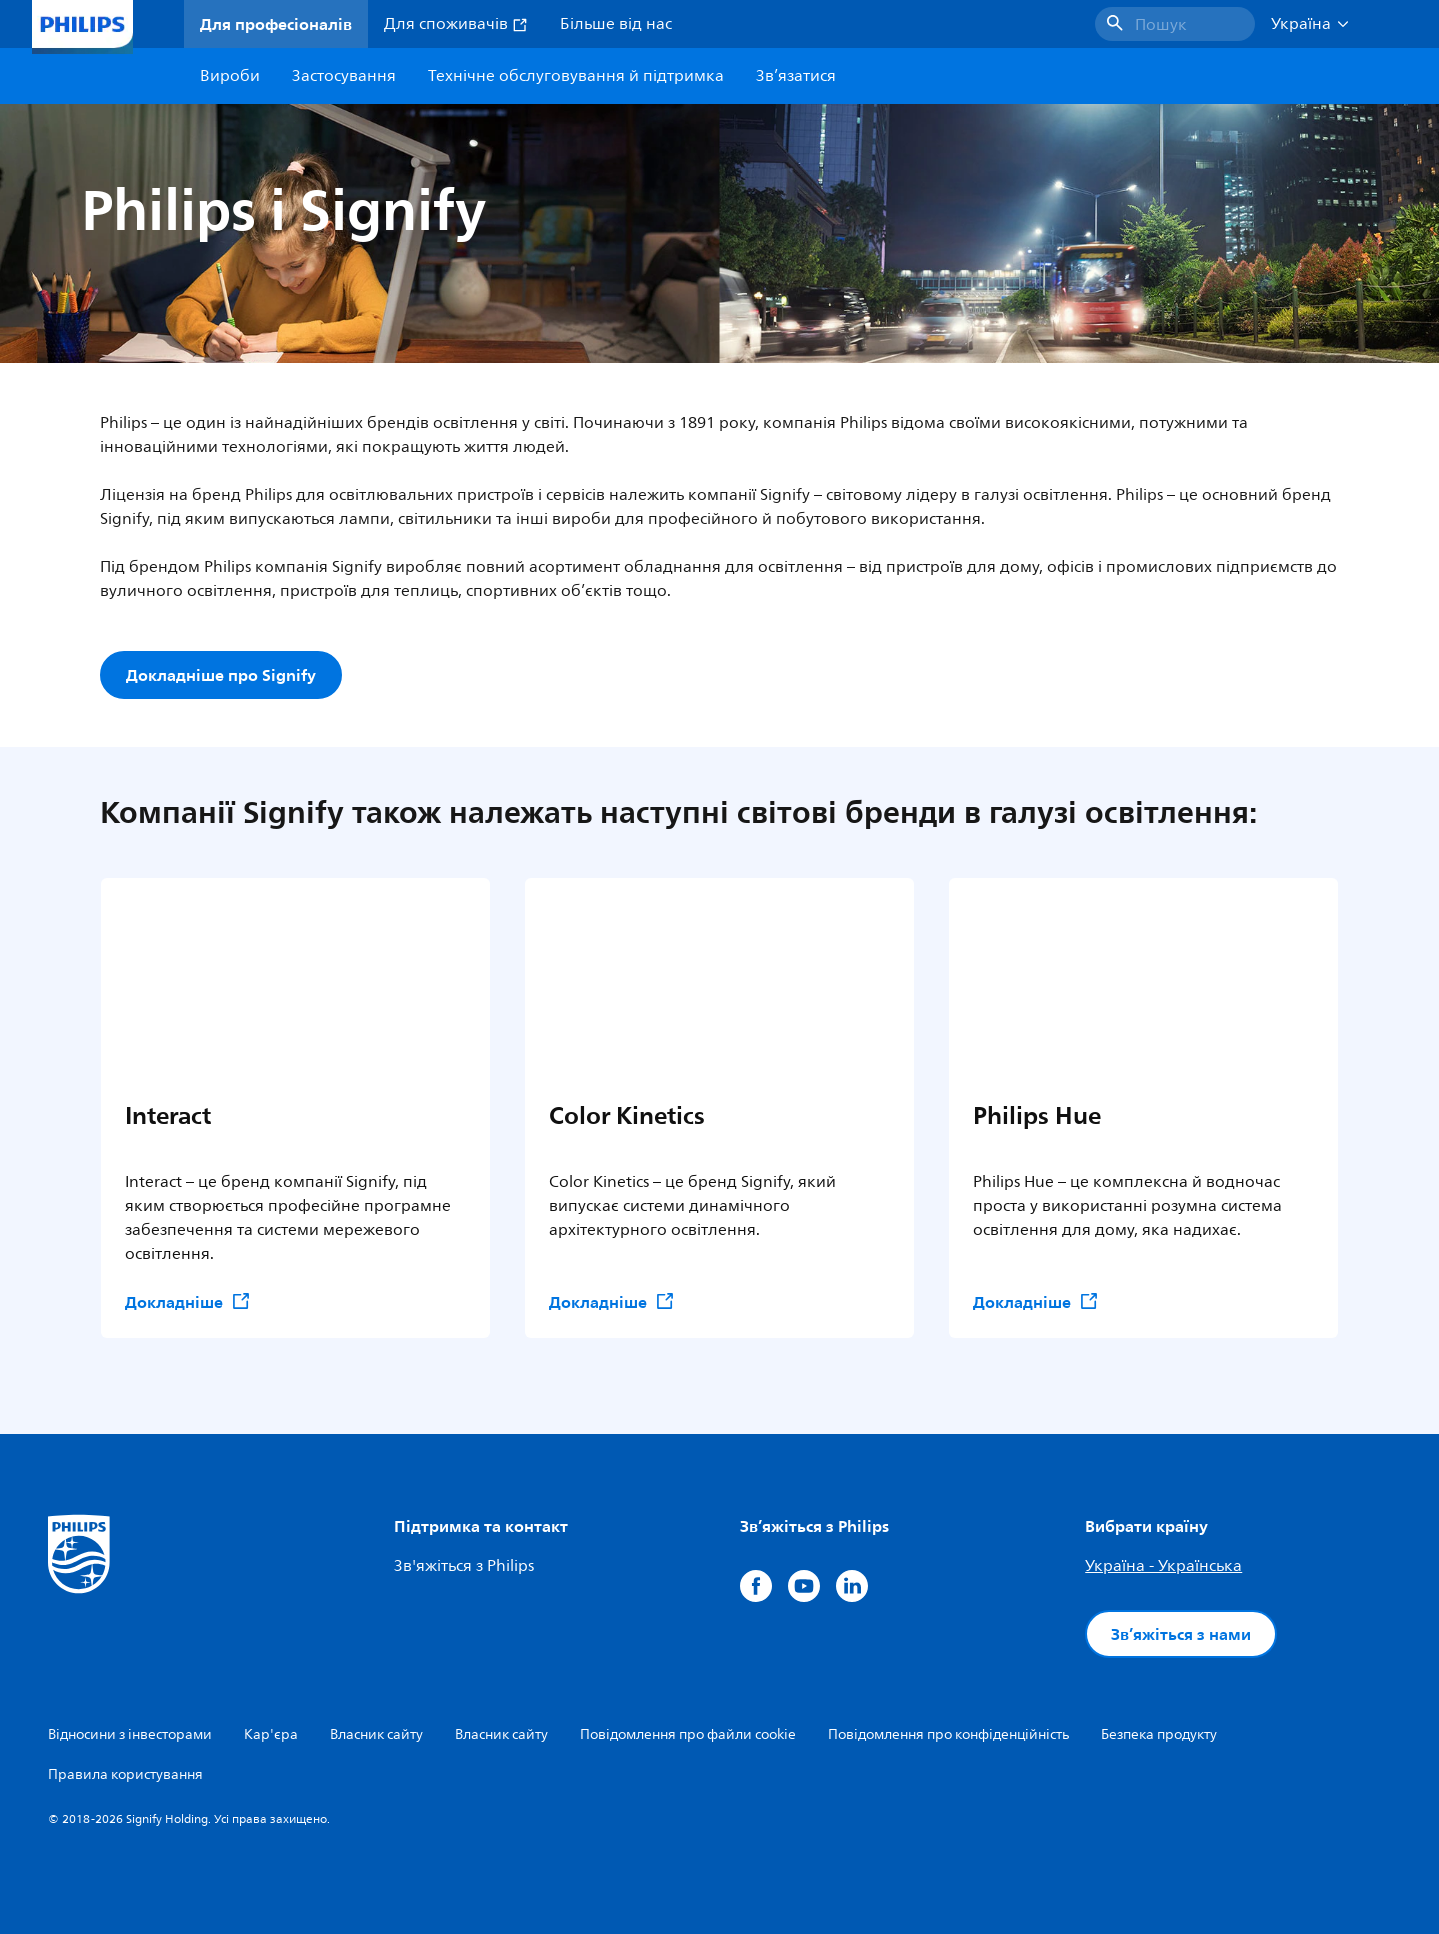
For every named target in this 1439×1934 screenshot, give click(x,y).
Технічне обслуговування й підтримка (576, 76)
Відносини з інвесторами (130, 1734)
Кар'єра (271, 1734)
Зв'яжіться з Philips (464, 1566)
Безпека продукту (1159, 1734)
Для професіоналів (276, 24)
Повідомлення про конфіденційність (948, 1734)
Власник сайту (376, 1734)
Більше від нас (616, 24)
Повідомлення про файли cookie (688, 1734)
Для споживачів (456, 24)
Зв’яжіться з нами (1181, 1634)
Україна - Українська (1163, 1566)
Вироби (230, 76)
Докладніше (188, 1302)
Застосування (344, 76)
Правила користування (125, 1774)
